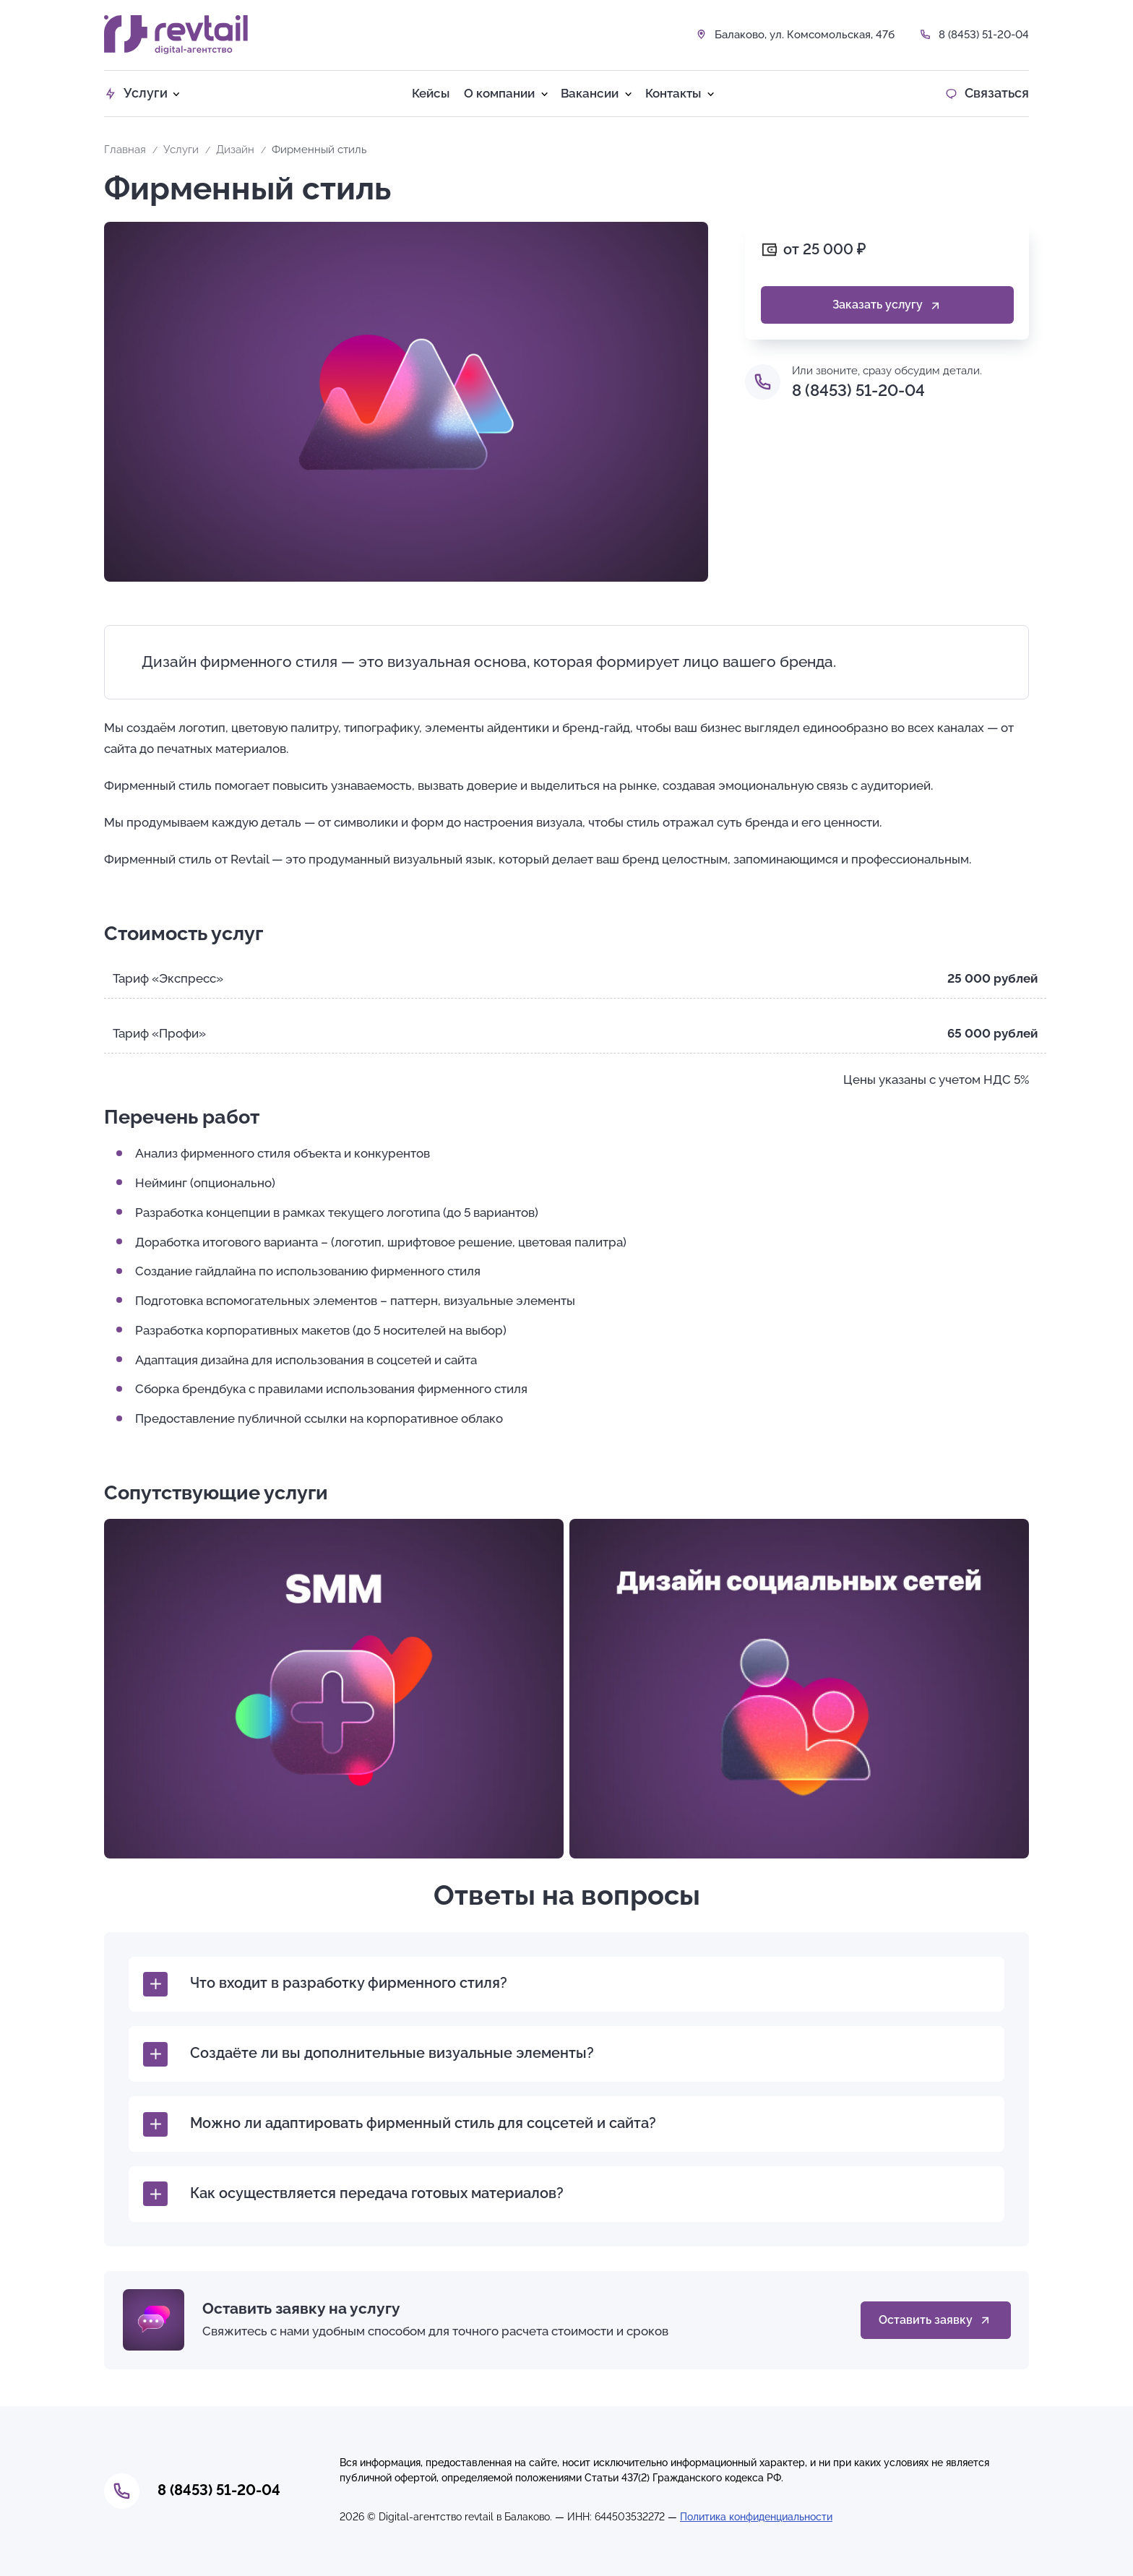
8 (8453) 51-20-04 (984, 34)
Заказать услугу (887, 305)
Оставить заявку (935, 2320)
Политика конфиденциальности (756, 2517)
